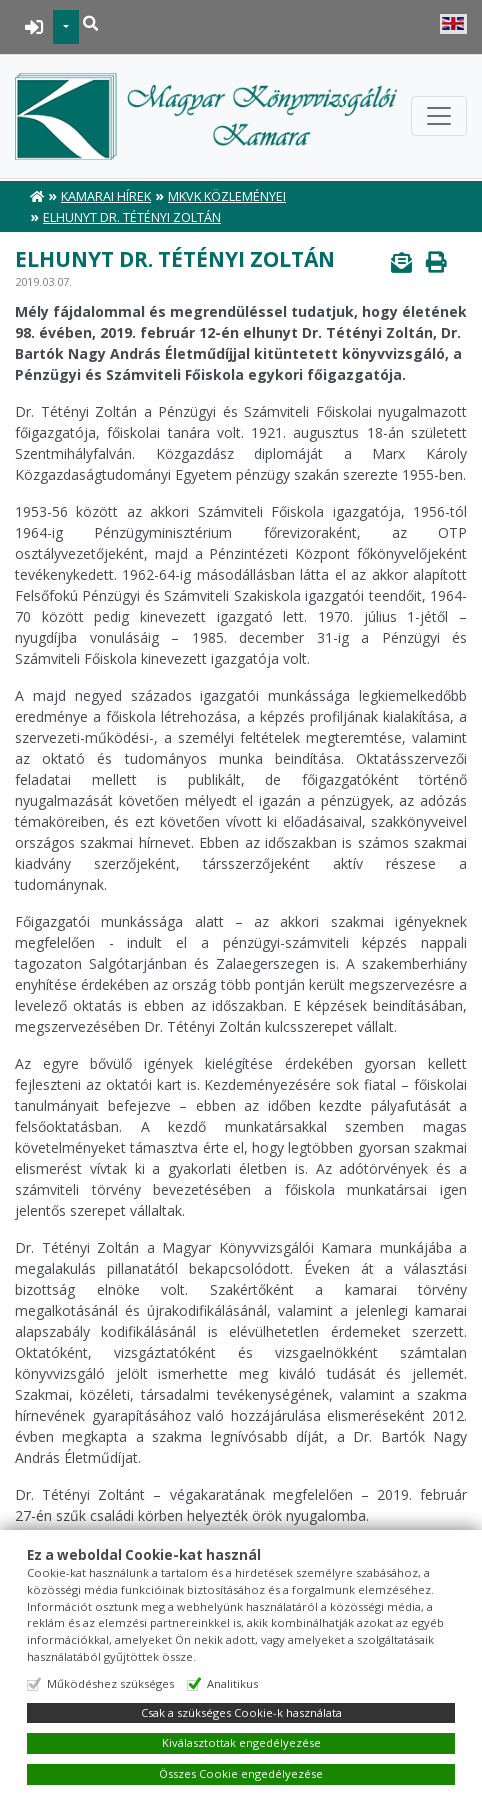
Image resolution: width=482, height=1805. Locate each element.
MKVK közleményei (227, 196)
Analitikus (232, 1683)
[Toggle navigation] (439, 116)
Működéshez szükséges (110, 1683)
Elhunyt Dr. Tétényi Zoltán (132, 217)
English (453, 24)
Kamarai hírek (106, 196)
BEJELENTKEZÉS (34, 27)
